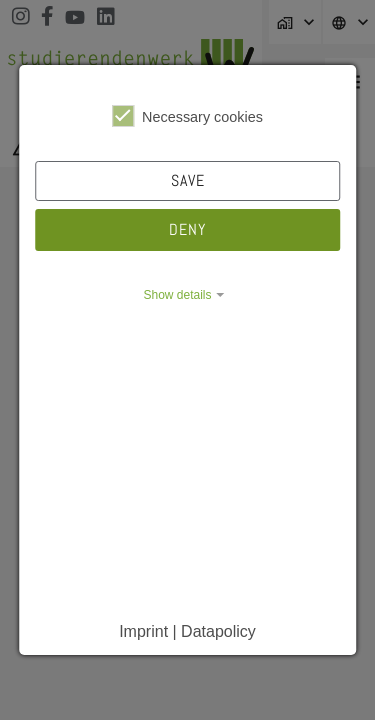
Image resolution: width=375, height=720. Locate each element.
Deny (187, 229)
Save (188, 180)
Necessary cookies (187, 116)
